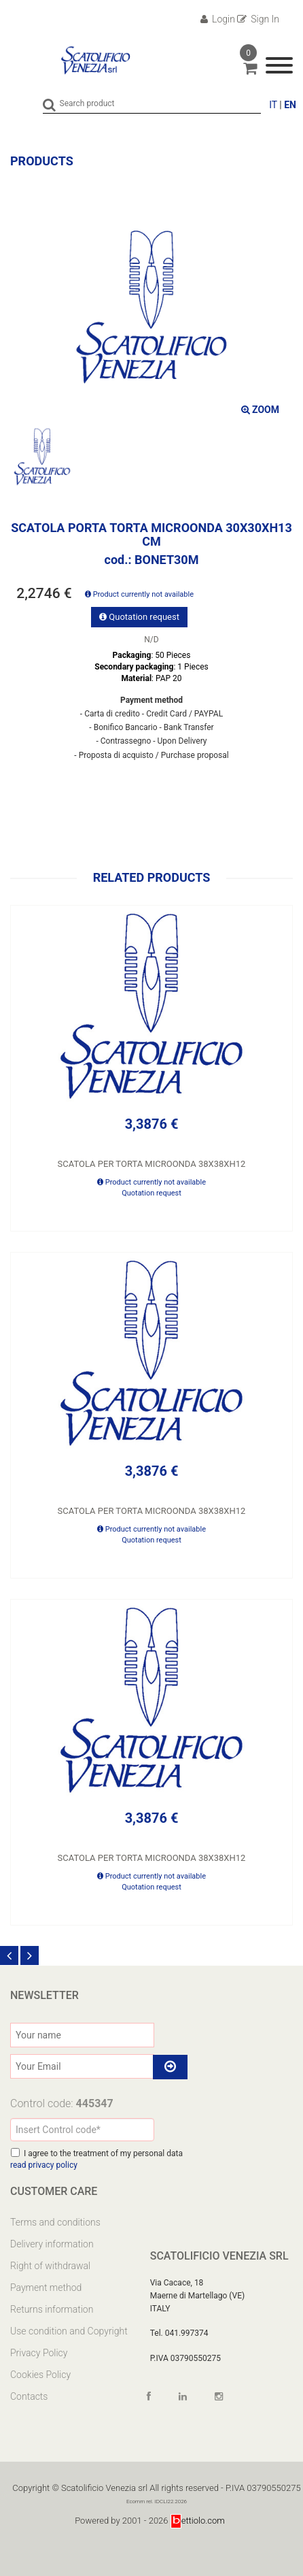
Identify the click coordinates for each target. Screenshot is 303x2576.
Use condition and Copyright (69, 2331)
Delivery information (52, 2244)
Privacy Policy (38, 2352)
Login (217, 19)
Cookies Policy (40, 2374)
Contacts (29, 2396)
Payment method (46, 2287)
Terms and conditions (55, 2222)
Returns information (51, 2309)
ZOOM (260, 409)
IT (273, 104)
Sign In (258, 19)
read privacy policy (43, 2165)
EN (290, 104)
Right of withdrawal (50, 2265)
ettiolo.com (198, 2520)
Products (41, 161)
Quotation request (139, 617)
